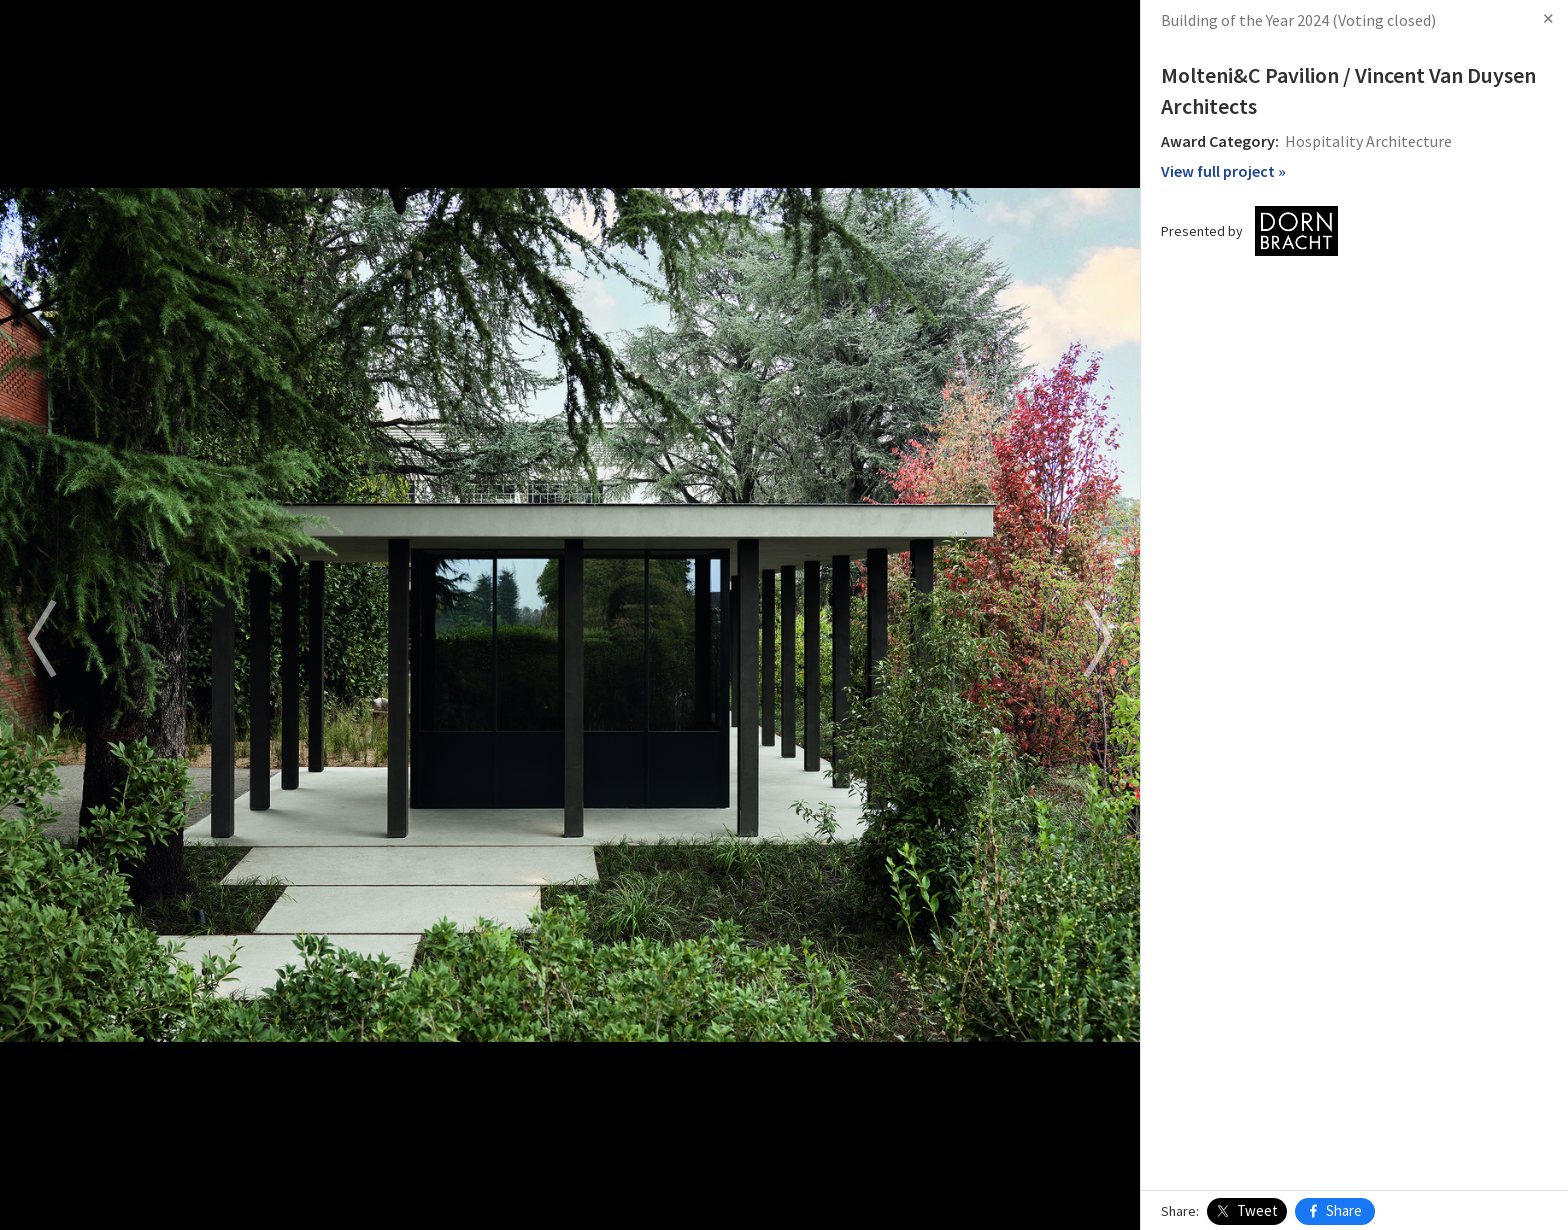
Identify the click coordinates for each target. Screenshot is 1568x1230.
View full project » (1223, 171)
